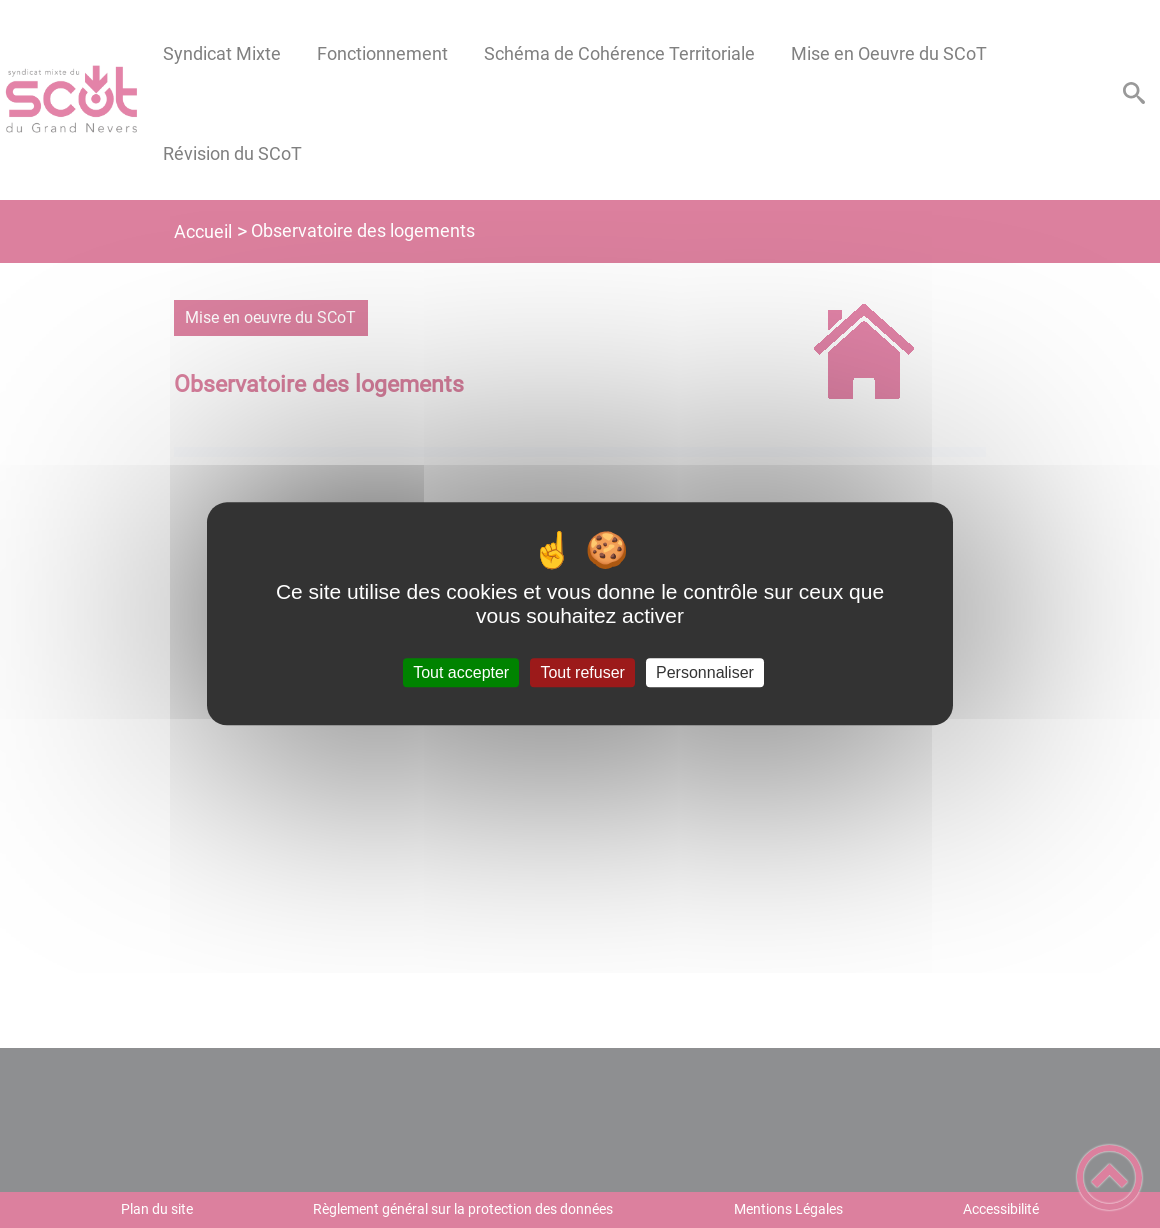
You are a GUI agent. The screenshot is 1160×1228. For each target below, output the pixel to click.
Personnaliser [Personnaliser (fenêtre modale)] (705, 672)
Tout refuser (582, 672)
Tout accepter (461, 672)
